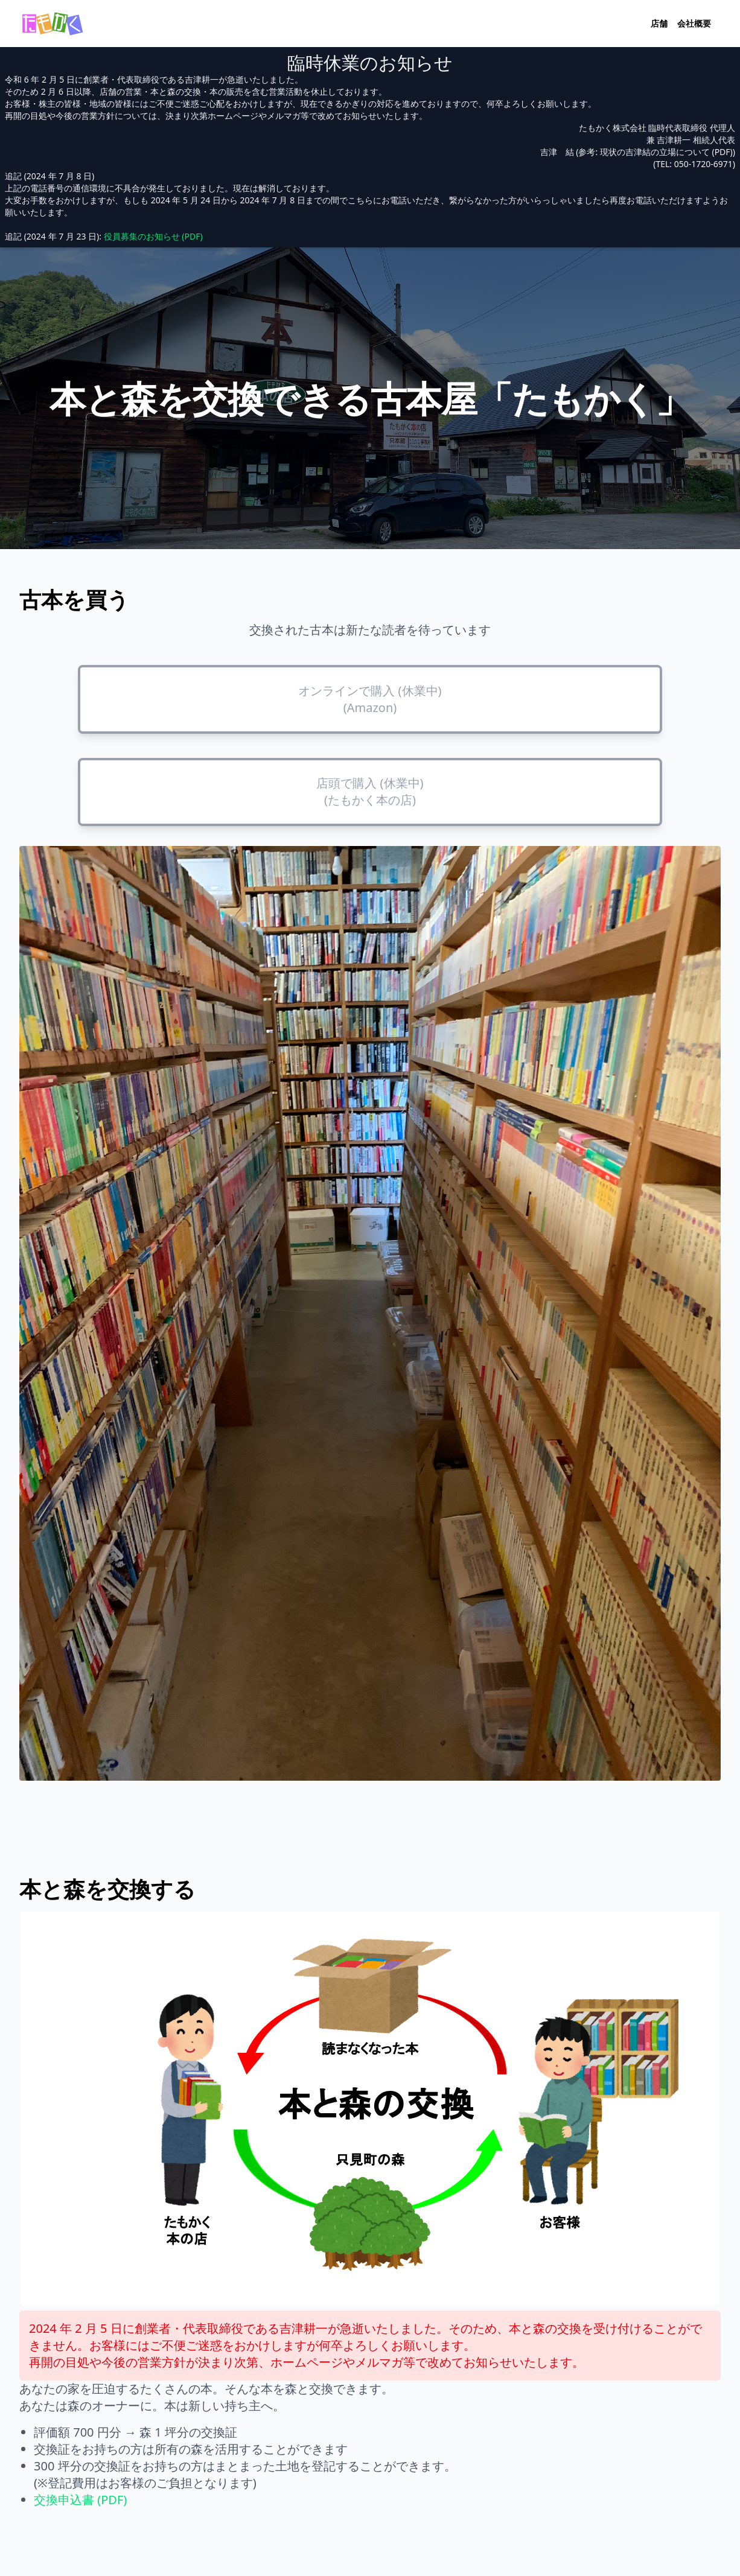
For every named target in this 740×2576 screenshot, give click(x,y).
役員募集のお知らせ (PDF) (153, 236)
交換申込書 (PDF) (80, 2500)
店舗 (659, 23)
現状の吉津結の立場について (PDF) (666, 151)
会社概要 (694, 23)
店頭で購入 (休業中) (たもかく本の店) (369, 791)
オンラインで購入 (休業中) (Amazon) (369, 699)
